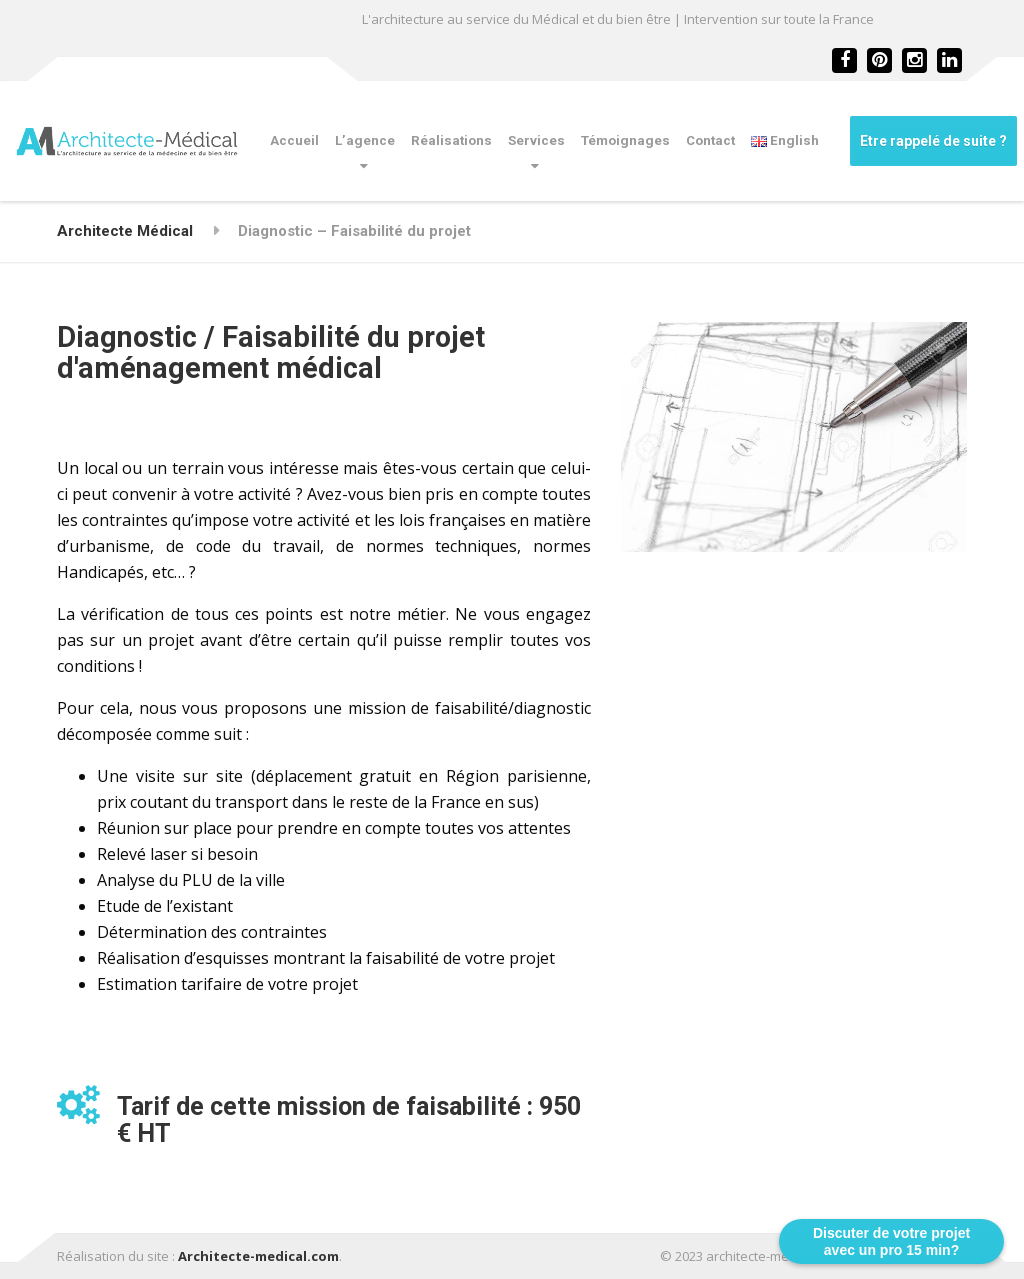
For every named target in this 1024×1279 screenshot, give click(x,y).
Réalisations (451, 140)
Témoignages (625, 140)
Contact (710, 140)
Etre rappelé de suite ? (933, 141)
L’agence (365, 140)
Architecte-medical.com (258, 1256)
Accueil (294, 140)
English (785, 140)
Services (536, 140)
